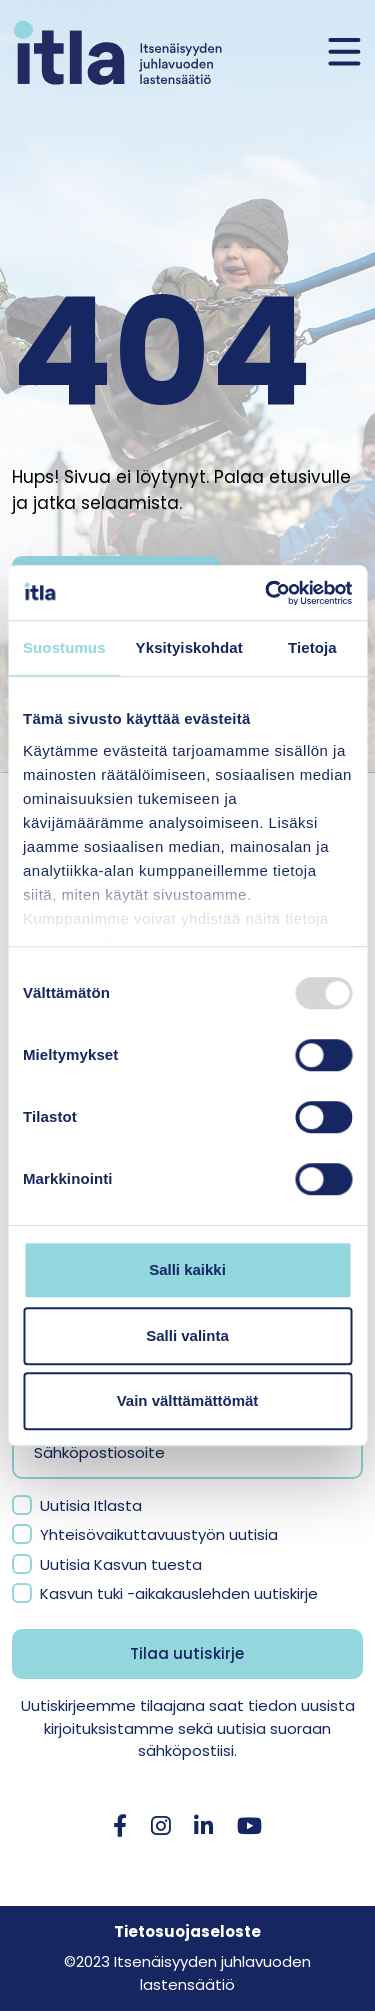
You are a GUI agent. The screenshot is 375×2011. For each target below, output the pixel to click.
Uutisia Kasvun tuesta (121, 1564)
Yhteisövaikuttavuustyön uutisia (159, 1534)
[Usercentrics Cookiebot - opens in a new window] (267, 593)
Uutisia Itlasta (91, 1505)
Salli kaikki (187, 1269)
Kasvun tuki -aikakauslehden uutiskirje (179, 1593)
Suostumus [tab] (64, 647)
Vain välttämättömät (188, 1400)
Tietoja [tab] (312, 647)
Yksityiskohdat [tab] (189, 647)
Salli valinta (187, 1335)
